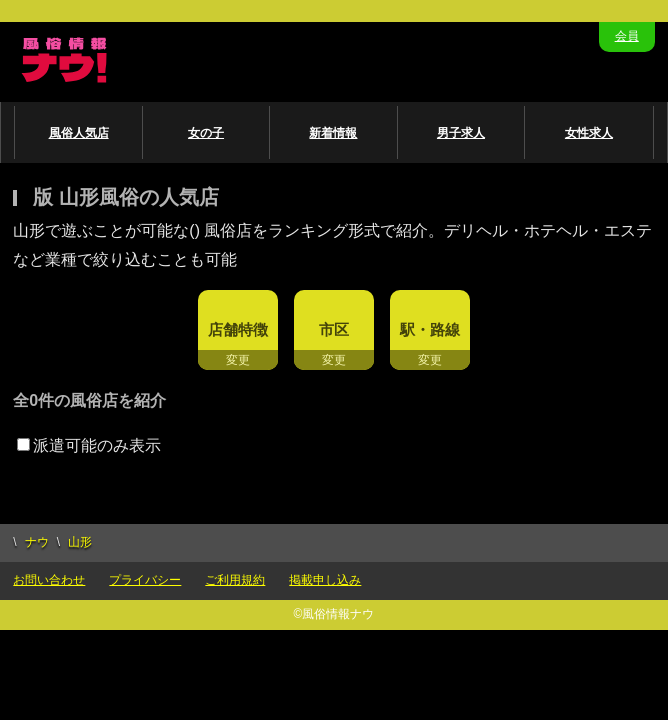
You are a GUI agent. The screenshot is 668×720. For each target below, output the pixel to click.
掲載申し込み (325, 580)
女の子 (206, 133)
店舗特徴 (238, 329)
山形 (80, 542)
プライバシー (145, 580)
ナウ (37, 542)
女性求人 (589, 133)
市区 (334, 329)
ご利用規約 (235, 580)
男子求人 (461, 133)
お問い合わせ (49, 580)
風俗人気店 (79, 133)
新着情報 (333, 133)
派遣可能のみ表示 (89, 445)
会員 (627, 36)
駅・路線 (430, 329)
